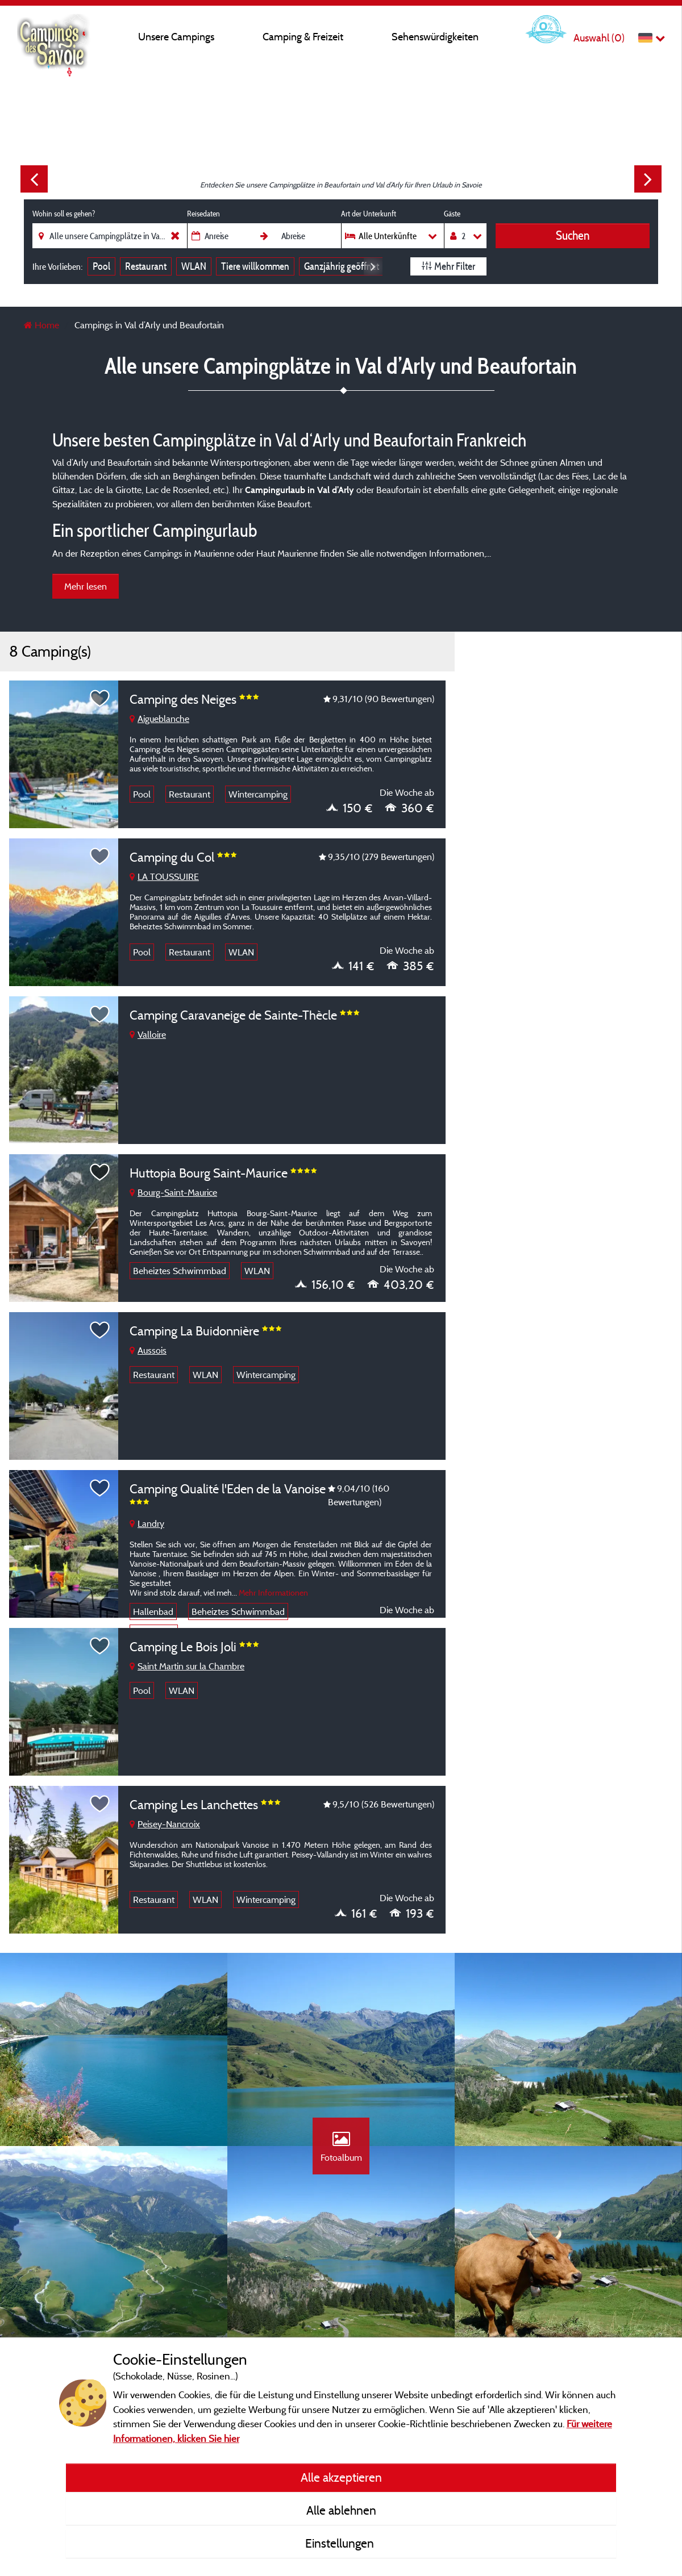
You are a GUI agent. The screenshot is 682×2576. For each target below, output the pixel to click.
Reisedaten (203, 213)
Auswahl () (599, 37)
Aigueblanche (159, 718)
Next (648, 179)
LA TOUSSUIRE (164, 876)
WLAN (193, 266)
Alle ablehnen (341, 2510)
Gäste (452, 213)
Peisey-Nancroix (165, 1824)
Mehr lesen (85, 586)
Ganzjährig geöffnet (341, 266)
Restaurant (146, 266)
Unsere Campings (176, 36)
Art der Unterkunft (368, 213)
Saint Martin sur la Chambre (187, 1666)
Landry (147, 1523)
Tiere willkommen (255, 266)
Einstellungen (341, 2543)
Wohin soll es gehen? (63, 213)
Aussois (148, 1350)
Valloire (148, 1034)
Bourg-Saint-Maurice (173, 1192)
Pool (101, 266)
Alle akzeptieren (341, 2477)
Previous (34, 179)
